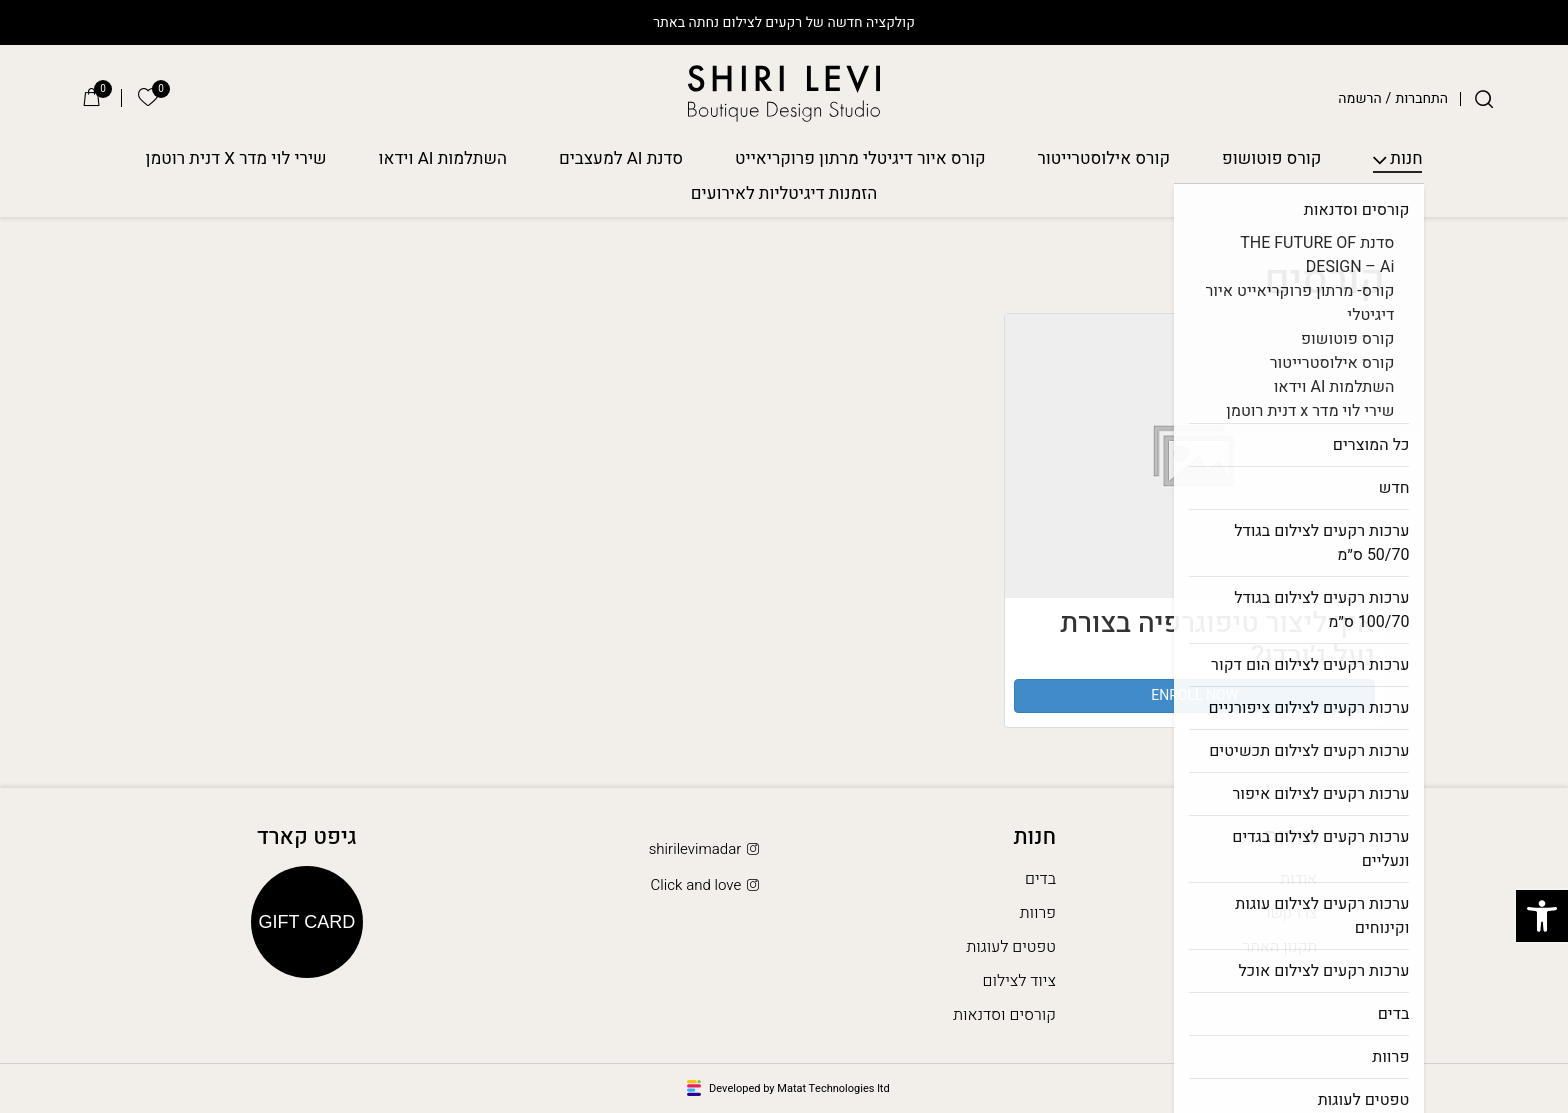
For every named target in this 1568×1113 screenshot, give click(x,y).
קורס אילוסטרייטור (1104, 159)
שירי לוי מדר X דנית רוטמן (236, 159)
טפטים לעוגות (1010, 947)
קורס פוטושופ (1271, 159)
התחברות (1421, 99)
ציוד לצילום (1019, 981)
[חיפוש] (1484, 99)
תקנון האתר (1279, 947)
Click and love (707, 885)
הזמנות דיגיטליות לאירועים (784, 194)
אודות (1298, 879)
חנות (1406, 159)
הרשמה (1359, 99)
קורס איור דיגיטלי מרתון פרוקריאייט (860, 159)
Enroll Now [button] (1194, 695)
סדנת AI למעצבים (621, 159)
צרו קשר (1290, 913)
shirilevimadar (706, 849)
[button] (1542, 916)
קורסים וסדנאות (1004, 1015)
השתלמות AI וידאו (443, 159)
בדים (1040, 879)
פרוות (1038, 913)
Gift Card (307, 922)
